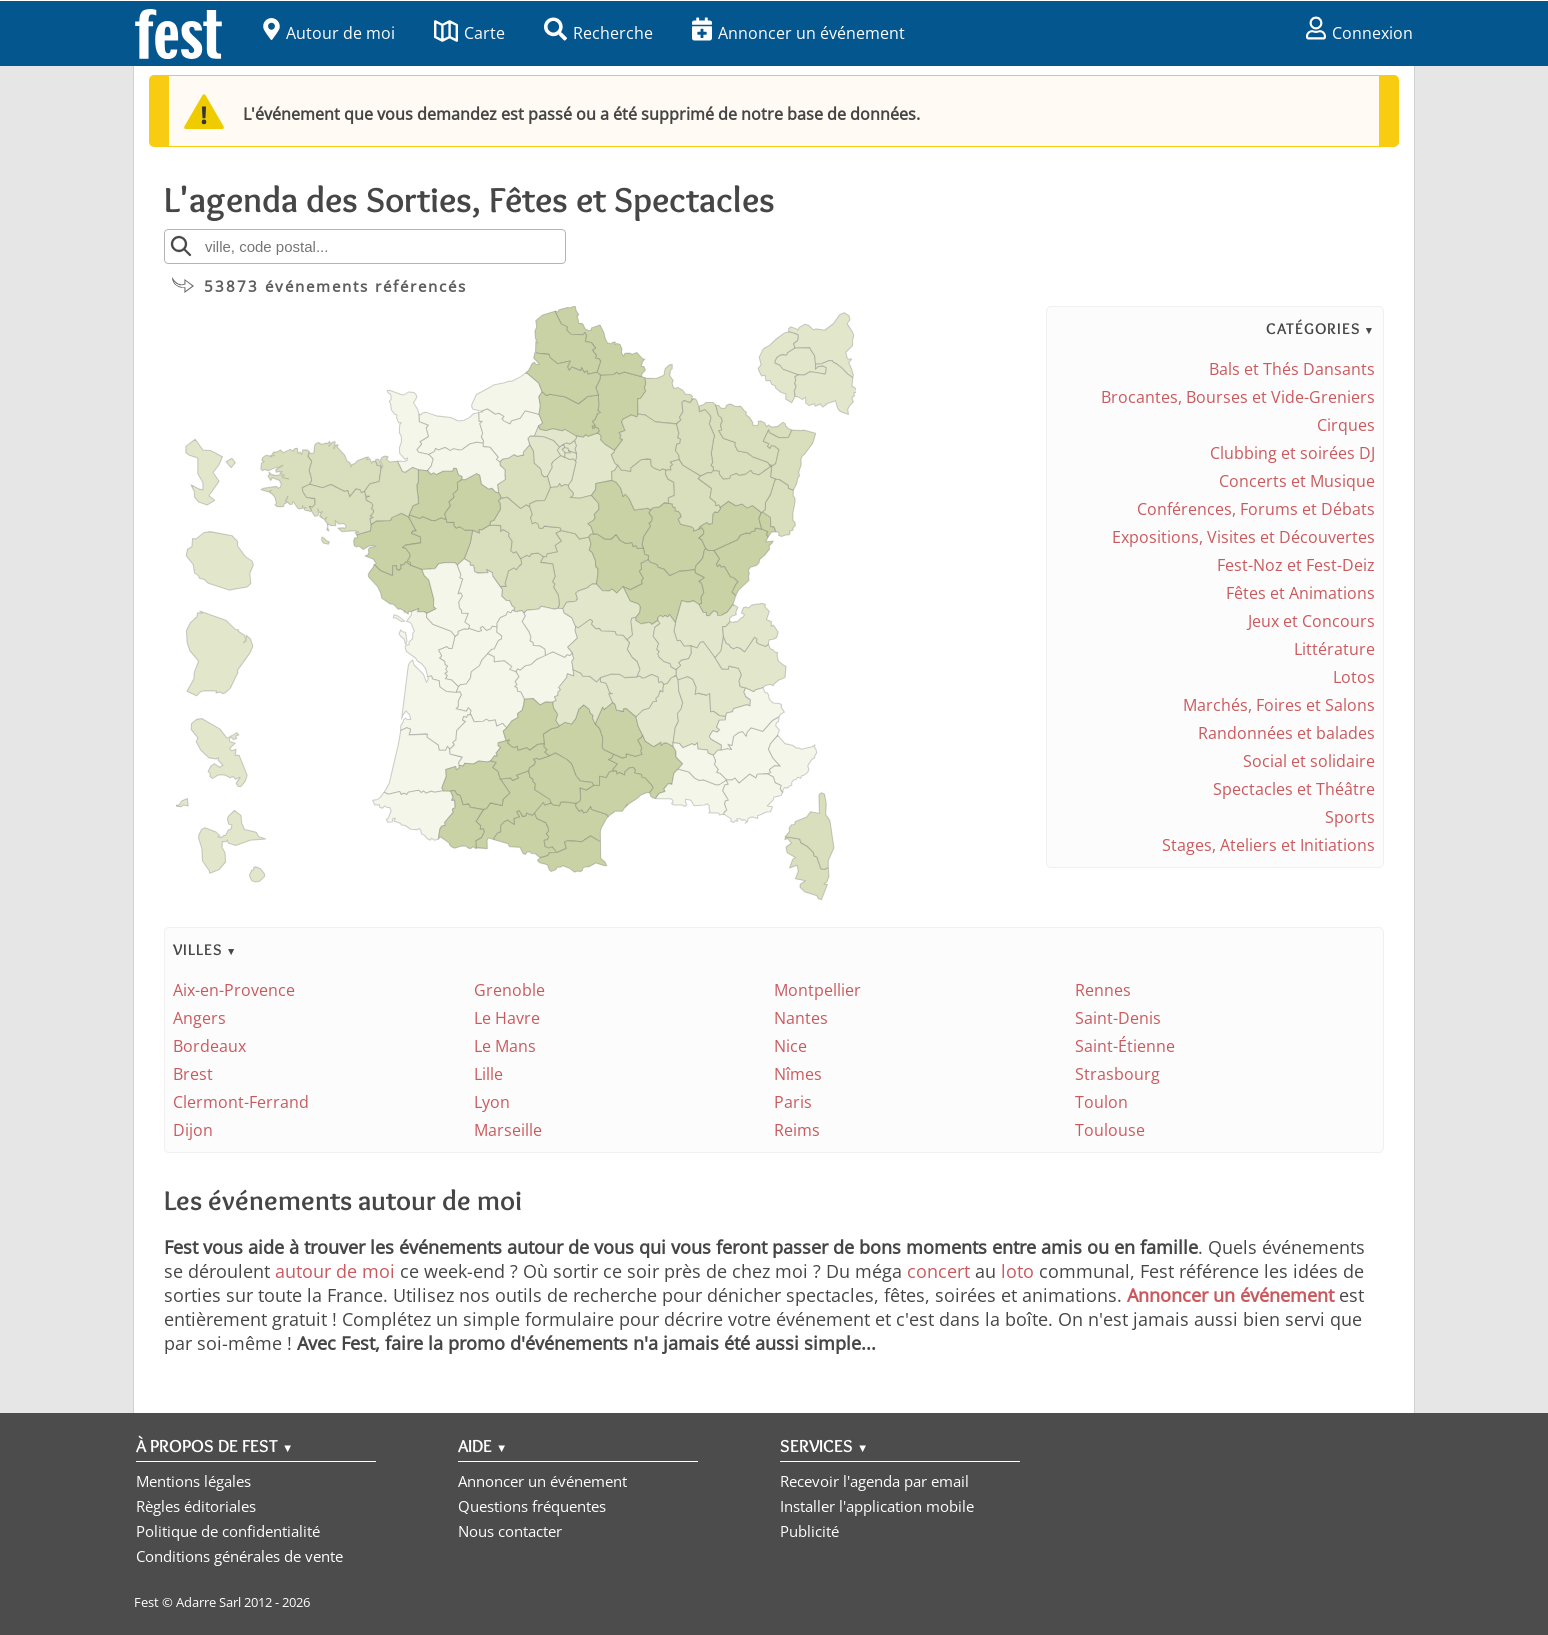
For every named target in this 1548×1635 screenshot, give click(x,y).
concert (938, 1271)
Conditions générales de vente (239, 1556)
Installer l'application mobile (877, 1506)
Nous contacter (510, 1531)
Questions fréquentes (532, 1506)
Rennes (1103, 990)
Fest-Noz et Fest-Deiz (1296, 565)
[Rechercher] (181, 246)
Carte (469, 33)
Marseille (508, 1130)
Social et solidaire (1309, 761)
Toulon (1101, 1102)
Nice (790, 1046)
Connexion (1359, 33)
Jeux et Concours (1311, 621)
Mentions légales (193, 1481)
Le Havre (507, 1018)
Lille (488, 1074)
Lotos (1354, 677)
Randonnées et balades (1286, 733)
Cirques (1346, 425)
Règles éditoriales (196, 1506)
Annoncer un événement (798, 33)
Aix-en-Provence (234, 990)
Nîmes (798, 1074)
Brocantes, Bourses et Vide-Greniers (1238, 397)
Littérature (1334, 649)
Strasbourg (1117, 1074)
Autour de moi (329, 33)
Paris (793, 1102)
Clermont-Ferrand (241, 1102)
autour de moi (335, 1271)
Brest (193, 1074)
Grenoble (509, 990)
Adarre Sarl (208, 1602)
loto (1017, 1271)
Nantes (801, 1018)
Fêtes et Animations (1300, 593)
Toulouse (1110, 1130)
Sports (1350, 817)
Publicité (809, 1531)
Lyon (492, 1102)
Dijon (193, 1130)
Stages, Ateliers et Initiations (1268, 845)
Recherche (598, 33)
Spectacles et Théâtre (1294, 789)
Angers (199, 1018)
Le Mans (505, 1046)
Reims (797, 1130)
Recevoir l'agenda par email (874, 1481)
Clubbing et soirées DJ (1292, 453)
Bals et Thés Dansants (1292, 369)
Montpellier (817, 990)
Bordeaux (209, 1046)
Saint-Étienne (1125, 1046)
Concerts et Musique (1297, 481)
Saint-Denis (1118, 1018)
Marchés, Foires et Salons (1279, 705)
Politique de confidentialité (228, 1531)
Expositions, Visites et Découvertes (1243, 537)
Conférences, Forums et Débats (1256, 509)
